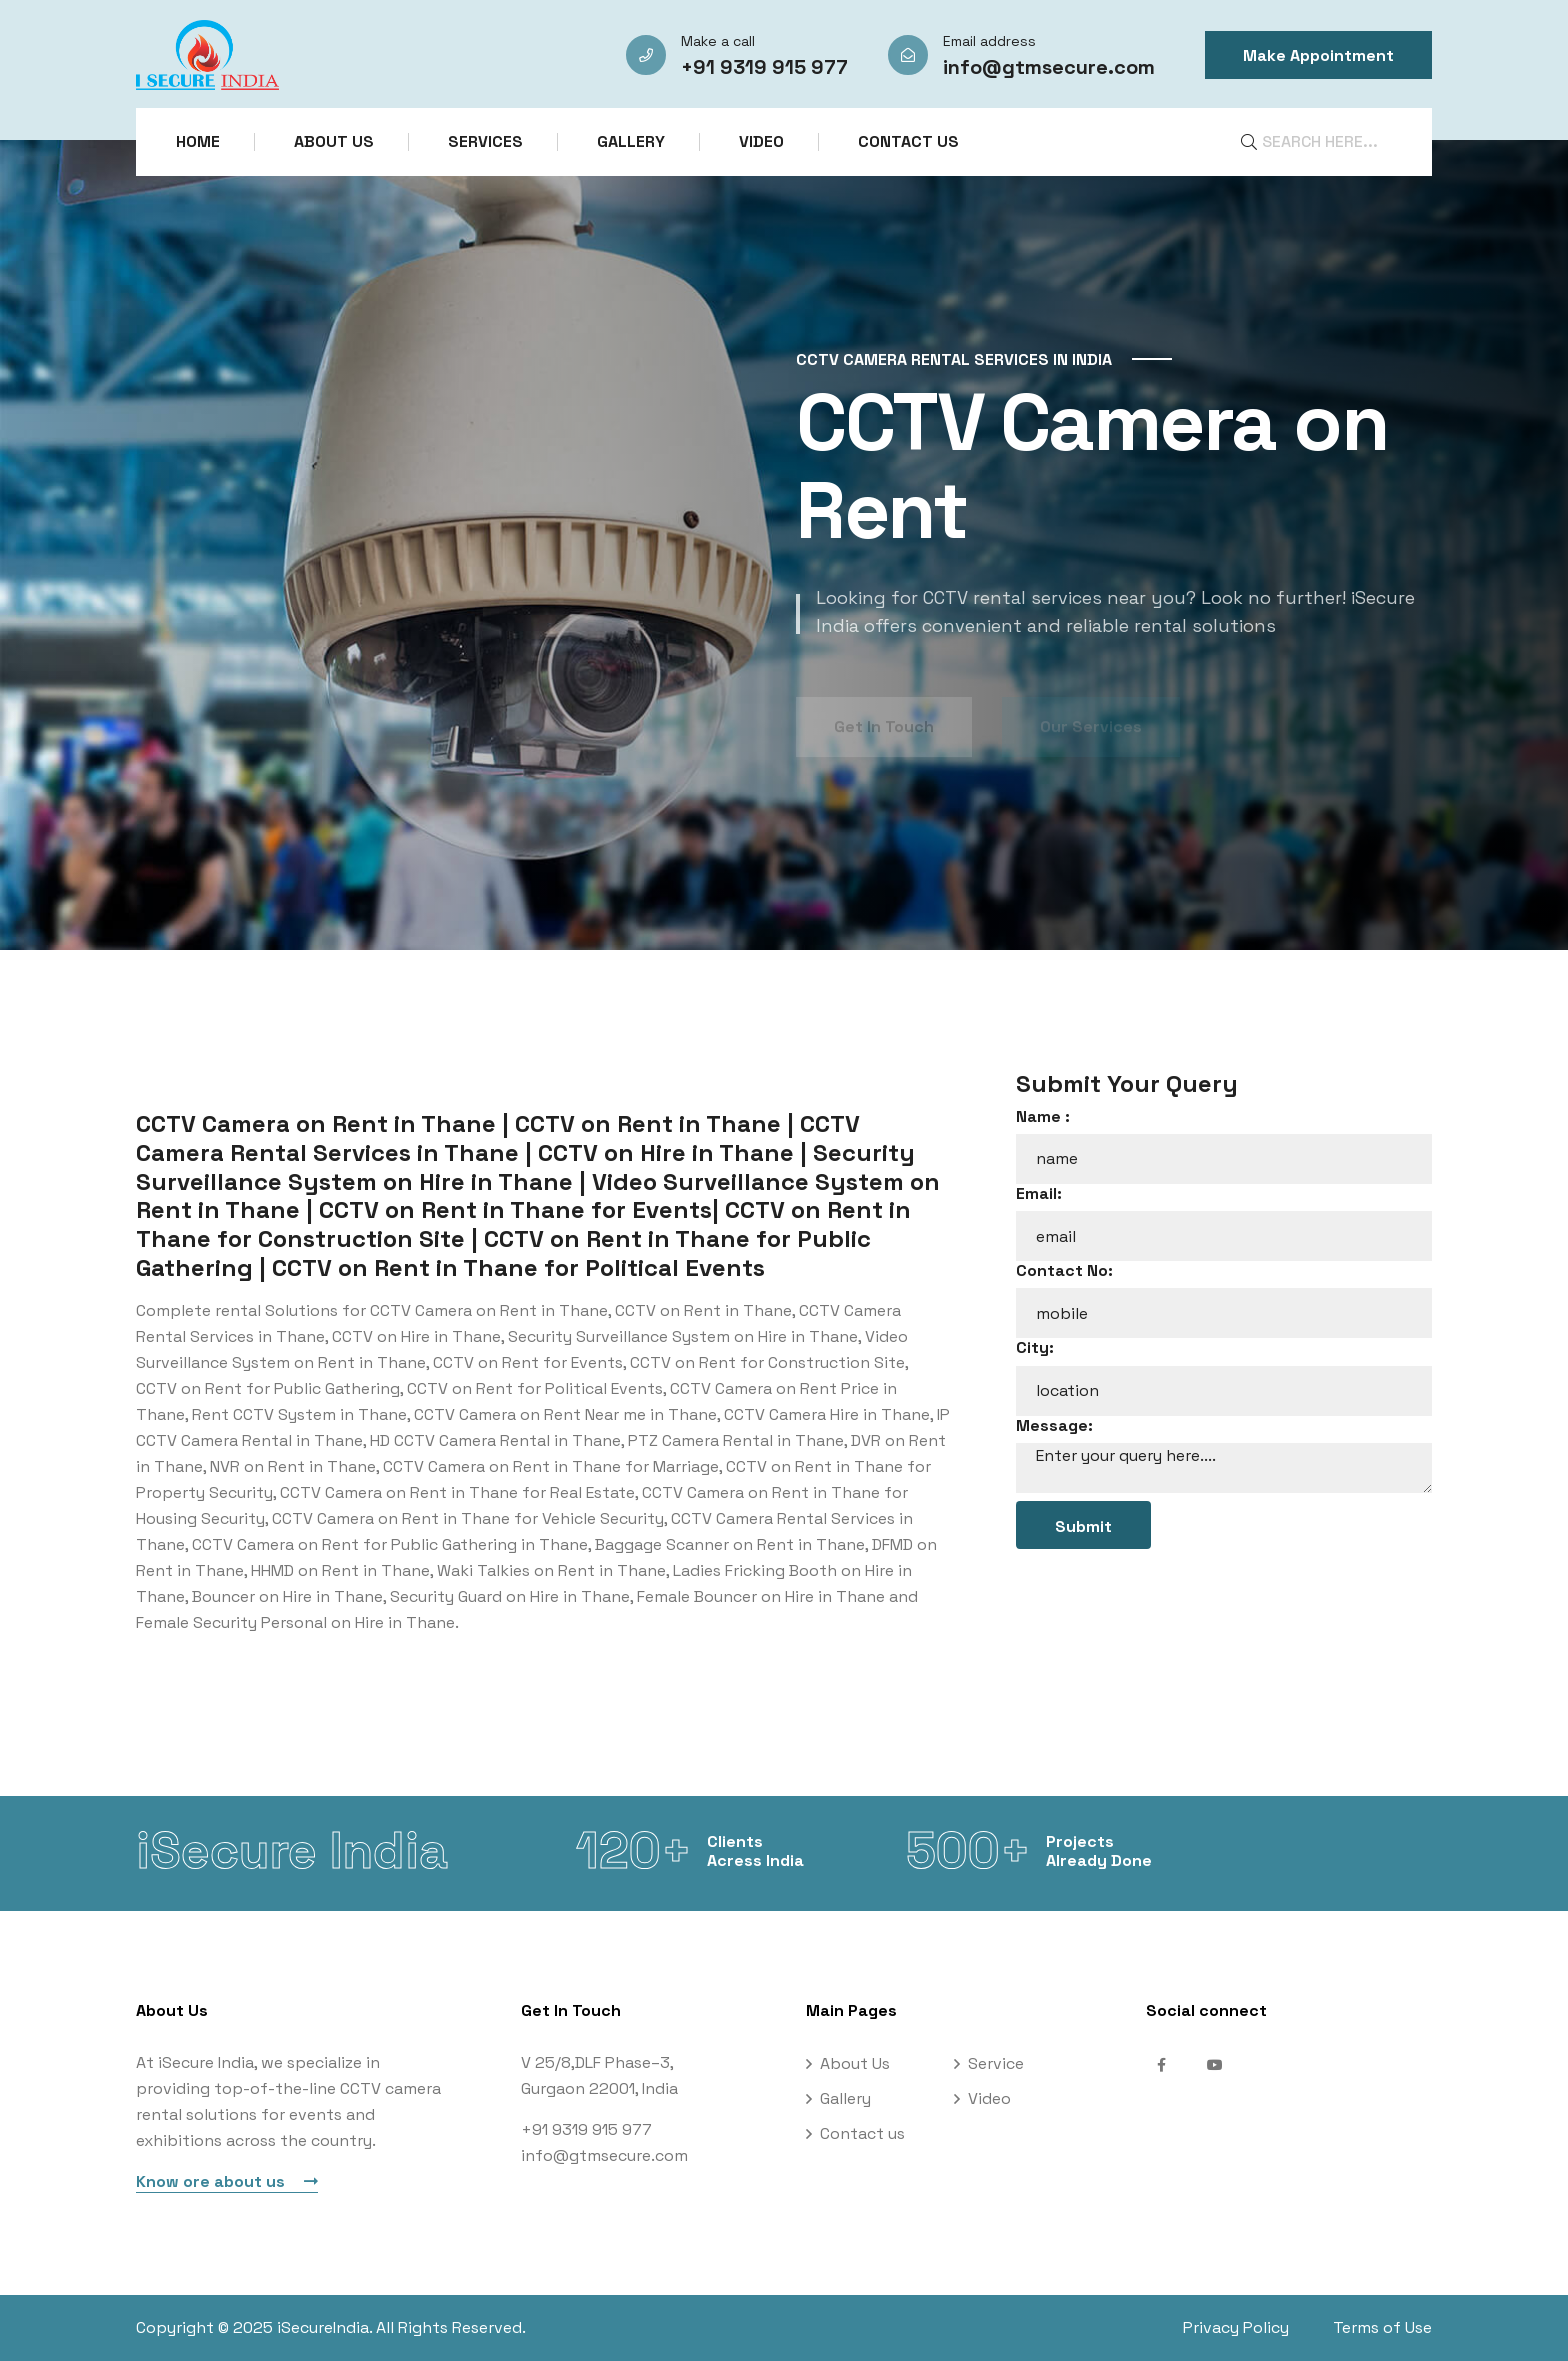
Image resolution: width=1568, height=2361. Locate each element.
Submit (1083, 1526)
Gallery (631, 141)
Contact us (908, 141)
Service (996, 2063)
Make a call (718, 41)
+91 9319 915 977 (764, 67)
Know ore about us (227, 2181)
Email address (989, 41)
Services (485, 141)
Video (761, 141)
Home (198, 141)
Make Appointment (1318, 55)
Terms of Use (1382, 2327)
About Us (334, 141)
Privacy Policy (1236, 2327)
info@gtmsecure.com (1049, 67)
